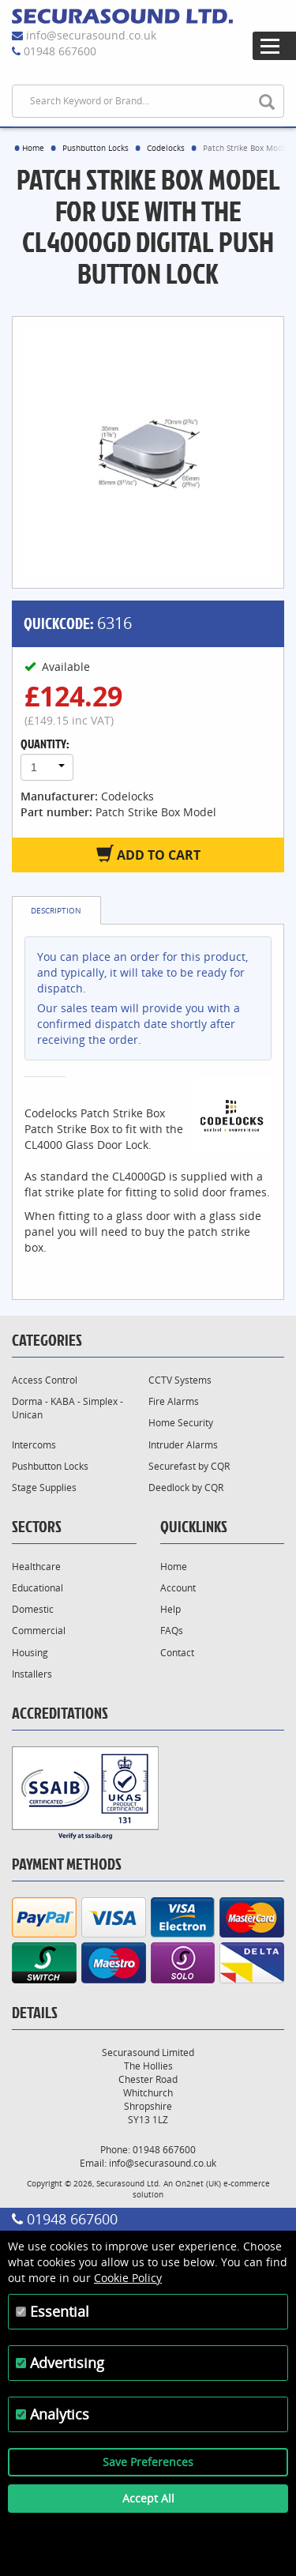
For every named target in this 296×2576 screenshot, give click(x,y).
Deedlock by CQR (185, 1487)
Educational (37, 1588)
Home (33, 147)
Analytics (59, 2414)
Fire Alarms (173, 1401)
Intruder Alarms (183, 1445)
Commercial (39, 1630)
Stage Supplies (44, 1487)
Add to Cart (148, 854)
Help (170, 1609)
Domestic (33, 1609)
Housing (30, 1652)
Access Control (44, 1380)
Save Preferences (148, 2461)
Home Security (180, 1422)
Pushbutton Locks (95, 147)
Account (178, 1588)
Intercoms (34, 1445)
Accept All (148, 2498)
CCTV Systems (180, 1380)
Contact (177, 1652)
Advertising (67, 2362)
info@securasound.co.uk (91, 35)
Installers (32, 1674)
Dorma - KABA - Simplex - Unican (67, 1408)
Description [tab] (56, 910)
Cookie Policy (128, 2277)
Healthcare (36, 1566)
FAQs (171, 1630)
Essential (59, 2311)
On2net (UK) (198, 2183)
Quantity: (45, 743)
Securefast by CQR (189, 1466)
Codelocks (166, 147)
